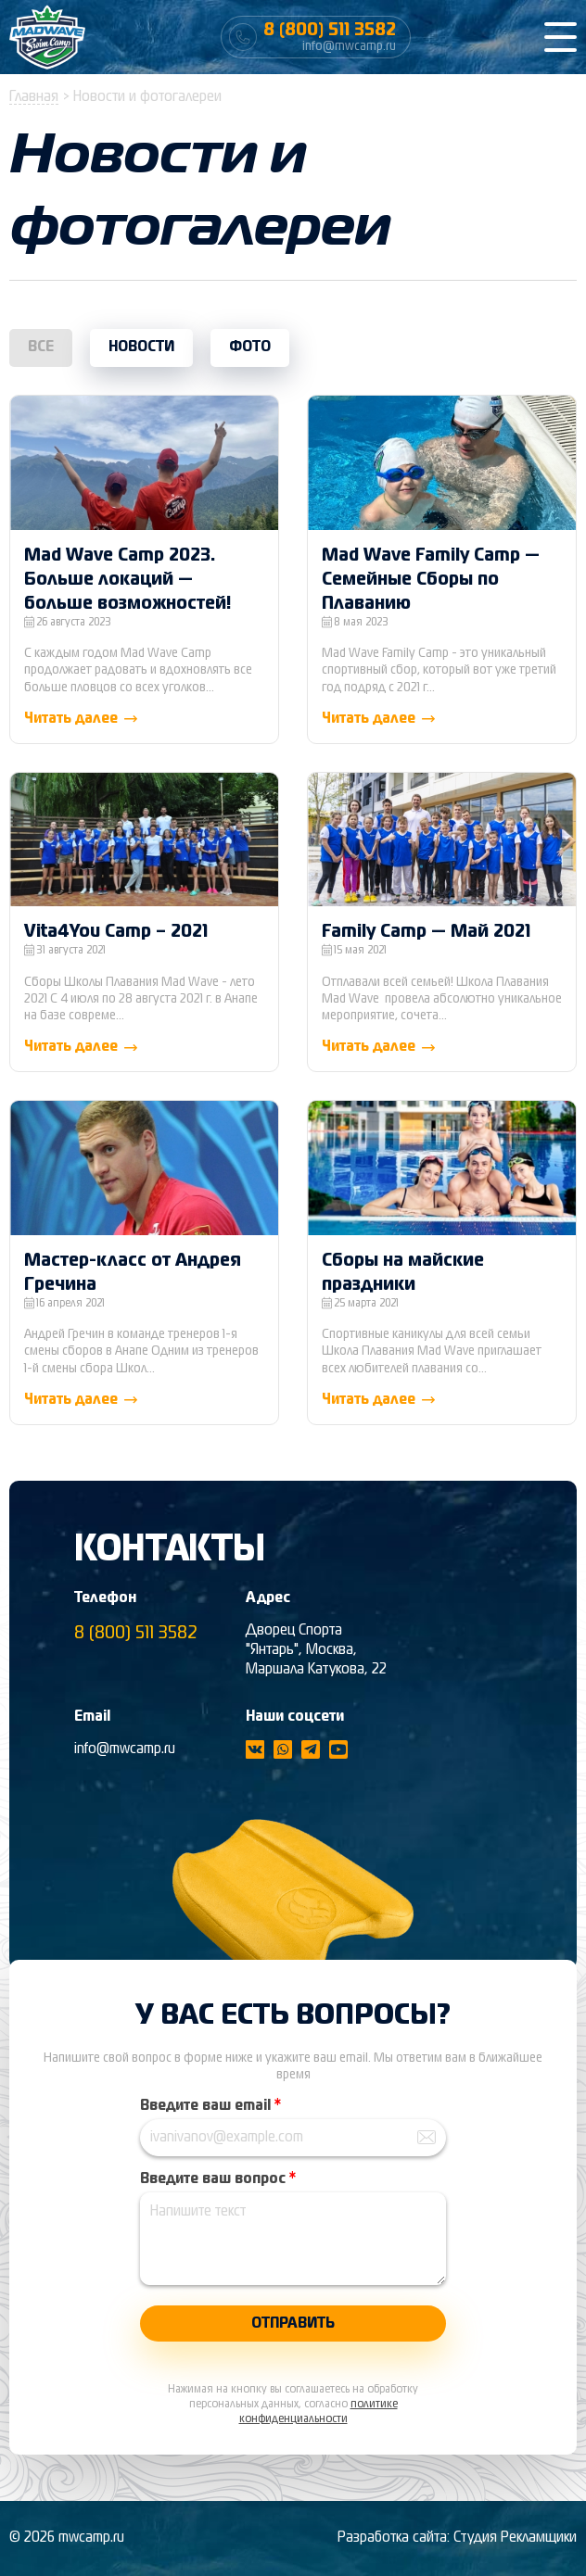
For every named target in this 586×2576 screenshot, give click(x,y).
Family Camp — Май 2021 (426, 932)
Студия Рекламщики (515, 2538)
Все (41, 347)
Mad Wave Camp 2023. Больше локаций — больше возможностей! (128, 580)
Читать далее (82, 719)
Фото (250, 347)
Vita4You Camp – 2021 (116, 932)
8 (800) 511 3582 (135, 1633)
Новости (141, 347)
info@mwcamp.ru (124, 1749)
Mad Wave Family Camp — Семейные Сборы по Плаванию (431, 580)
